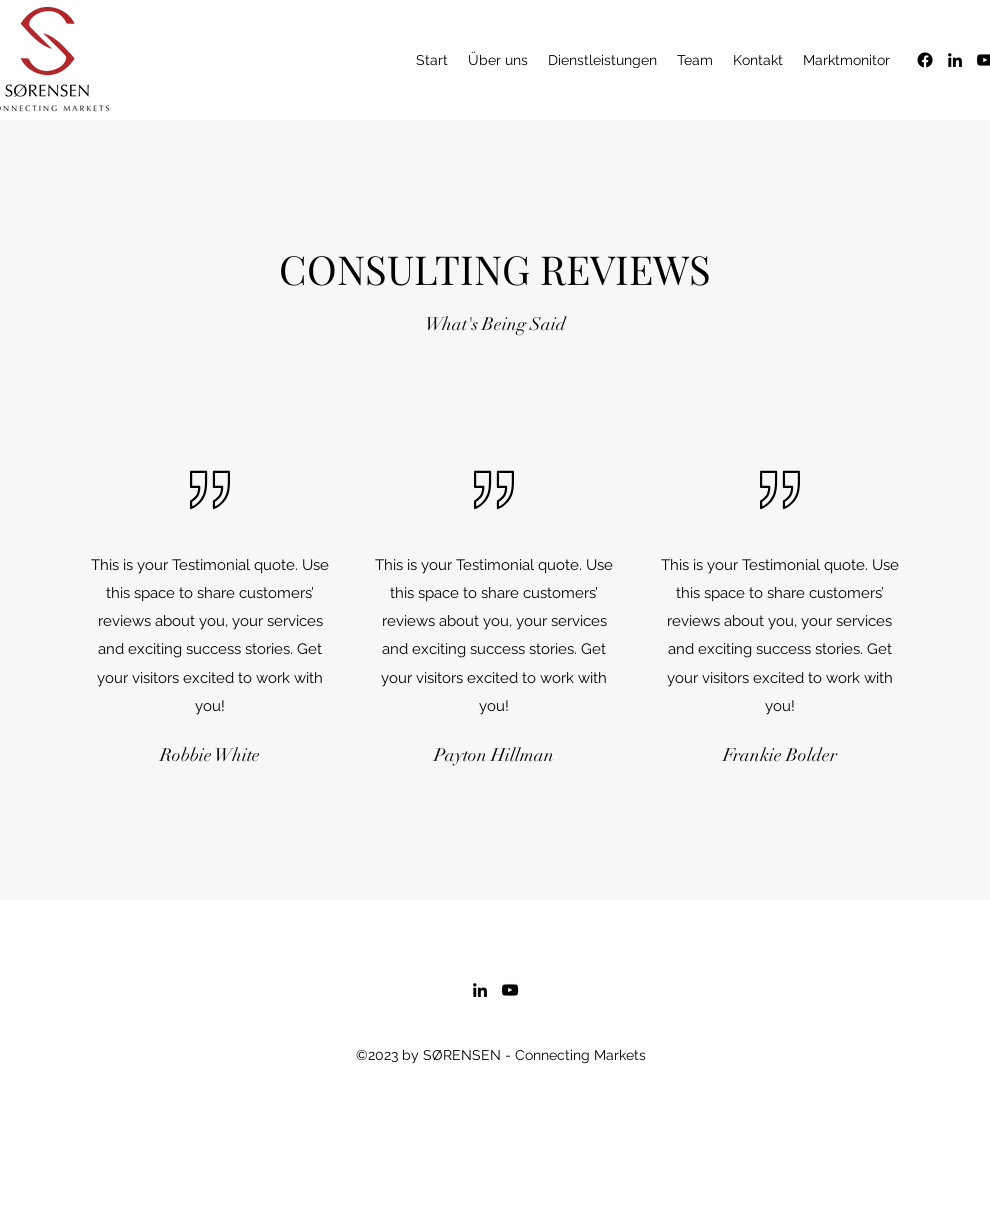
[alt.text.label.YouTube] (510, 990)
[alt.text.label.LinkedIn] (955, 60)
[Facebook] (925, 60)
